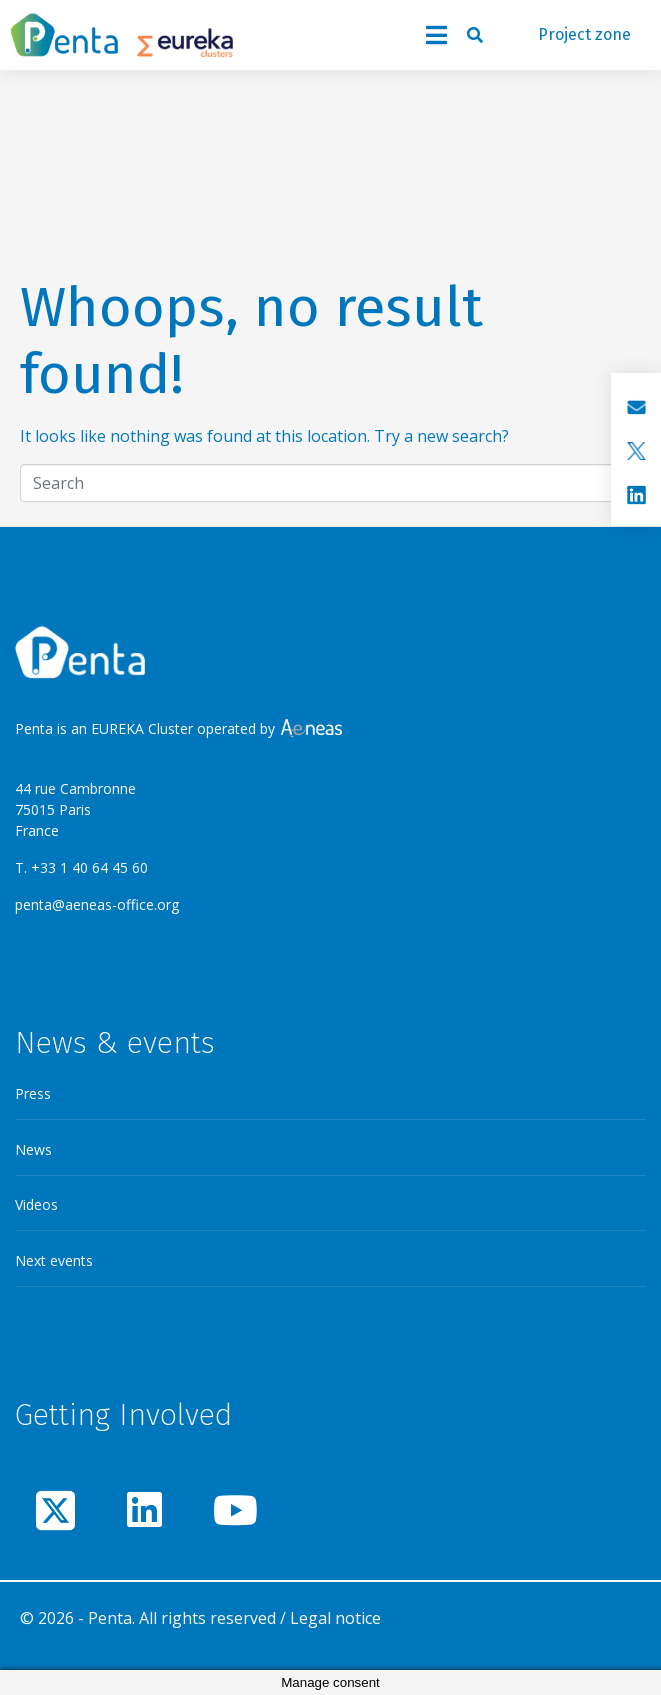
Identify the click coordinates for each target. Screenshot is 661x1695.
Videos (36, 1204)
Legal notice (335, 1618)
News (33, 1149)
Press (33, 1093)
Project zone (584, 34)
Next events (54, 1260)
